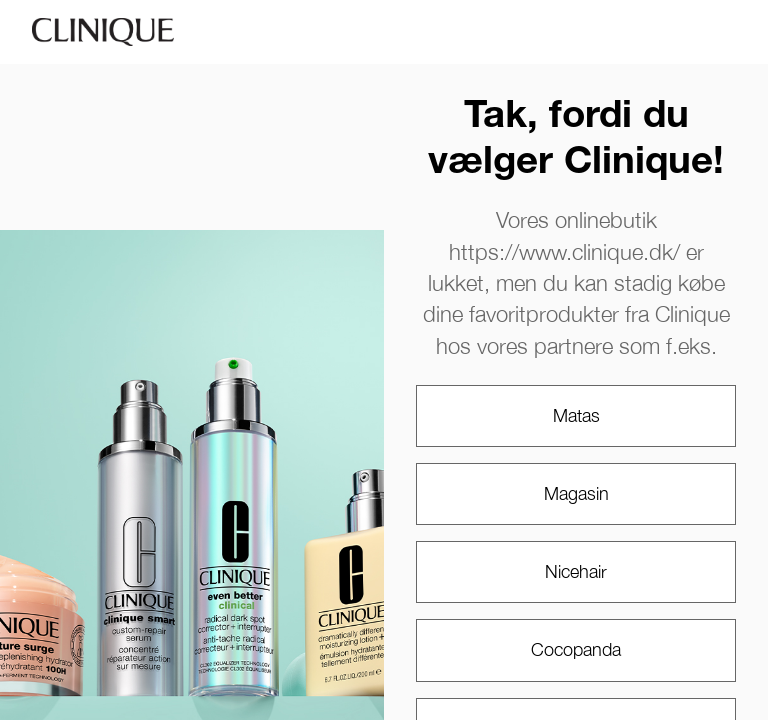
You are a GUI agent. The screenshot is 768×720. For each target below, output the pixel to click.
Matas (576, 415)
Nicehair (576, 571)
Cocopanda (576, 649)
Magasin (576, 493)
